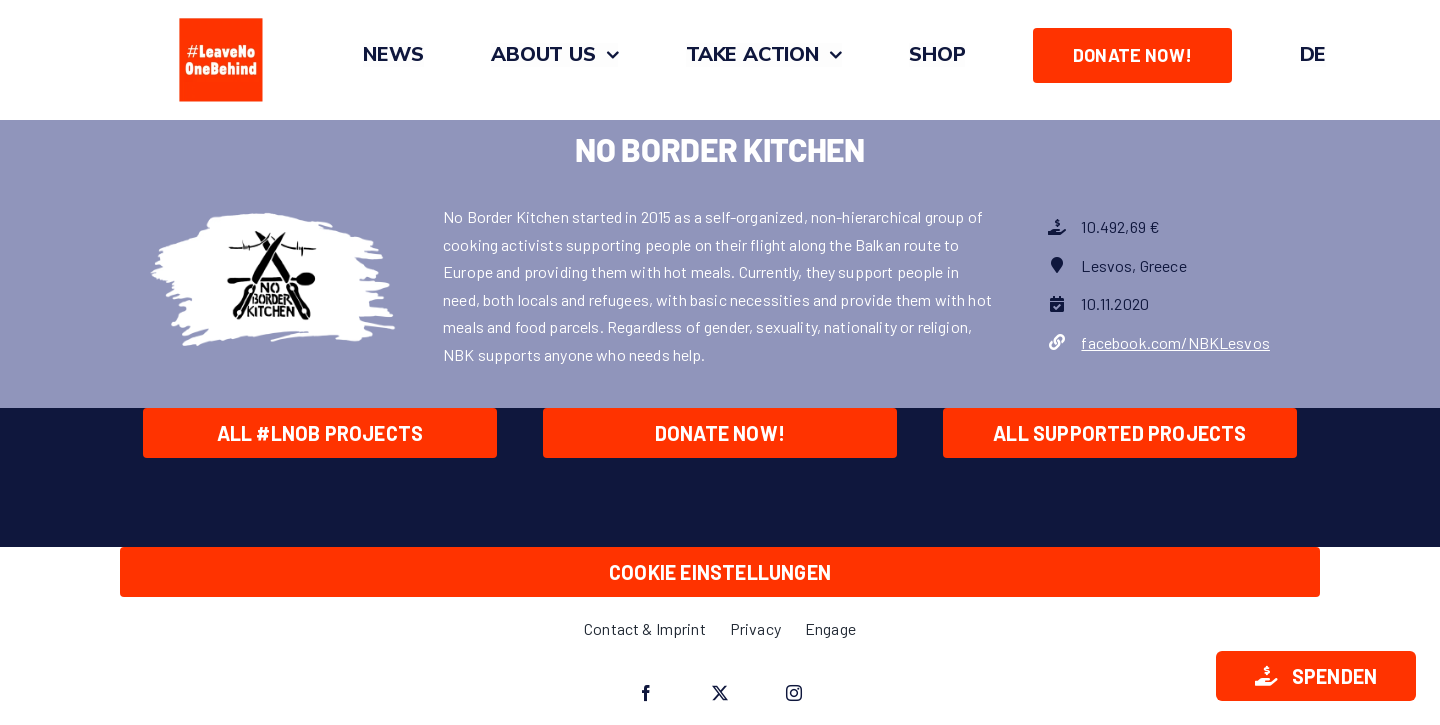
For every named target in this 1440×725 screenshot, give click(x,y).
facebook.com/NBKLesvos (1175, 342)
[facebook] (646, 693)
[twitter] (720, 693)
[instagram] (794, 693)
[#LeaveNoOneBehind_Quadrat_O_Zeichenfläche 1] (221, 17)
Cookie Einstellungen (720, 572)
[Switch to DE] (1313, 55)
